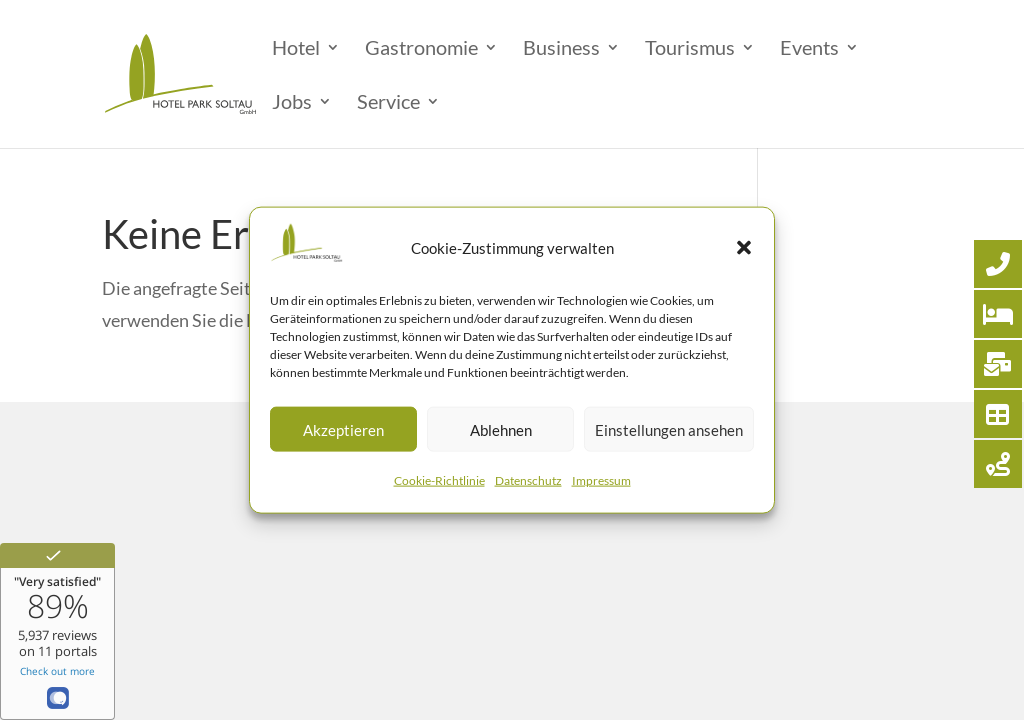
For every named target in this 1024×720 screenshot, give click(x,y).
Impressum (601, 480)
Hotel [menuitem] (296, 49)
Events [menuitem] (809, 49)
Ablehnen (501, 430)
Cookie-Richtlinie (439, 480)
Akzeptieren (343, 430)
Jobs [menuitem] (292, 103)
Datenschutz (528, 480)
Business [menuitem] (561, 49)
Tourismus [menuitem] (690, 49)
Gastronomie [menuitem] (421, 49)
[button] (744, 247)
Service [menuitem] (388, 103)
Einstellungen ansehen (669, 430)
